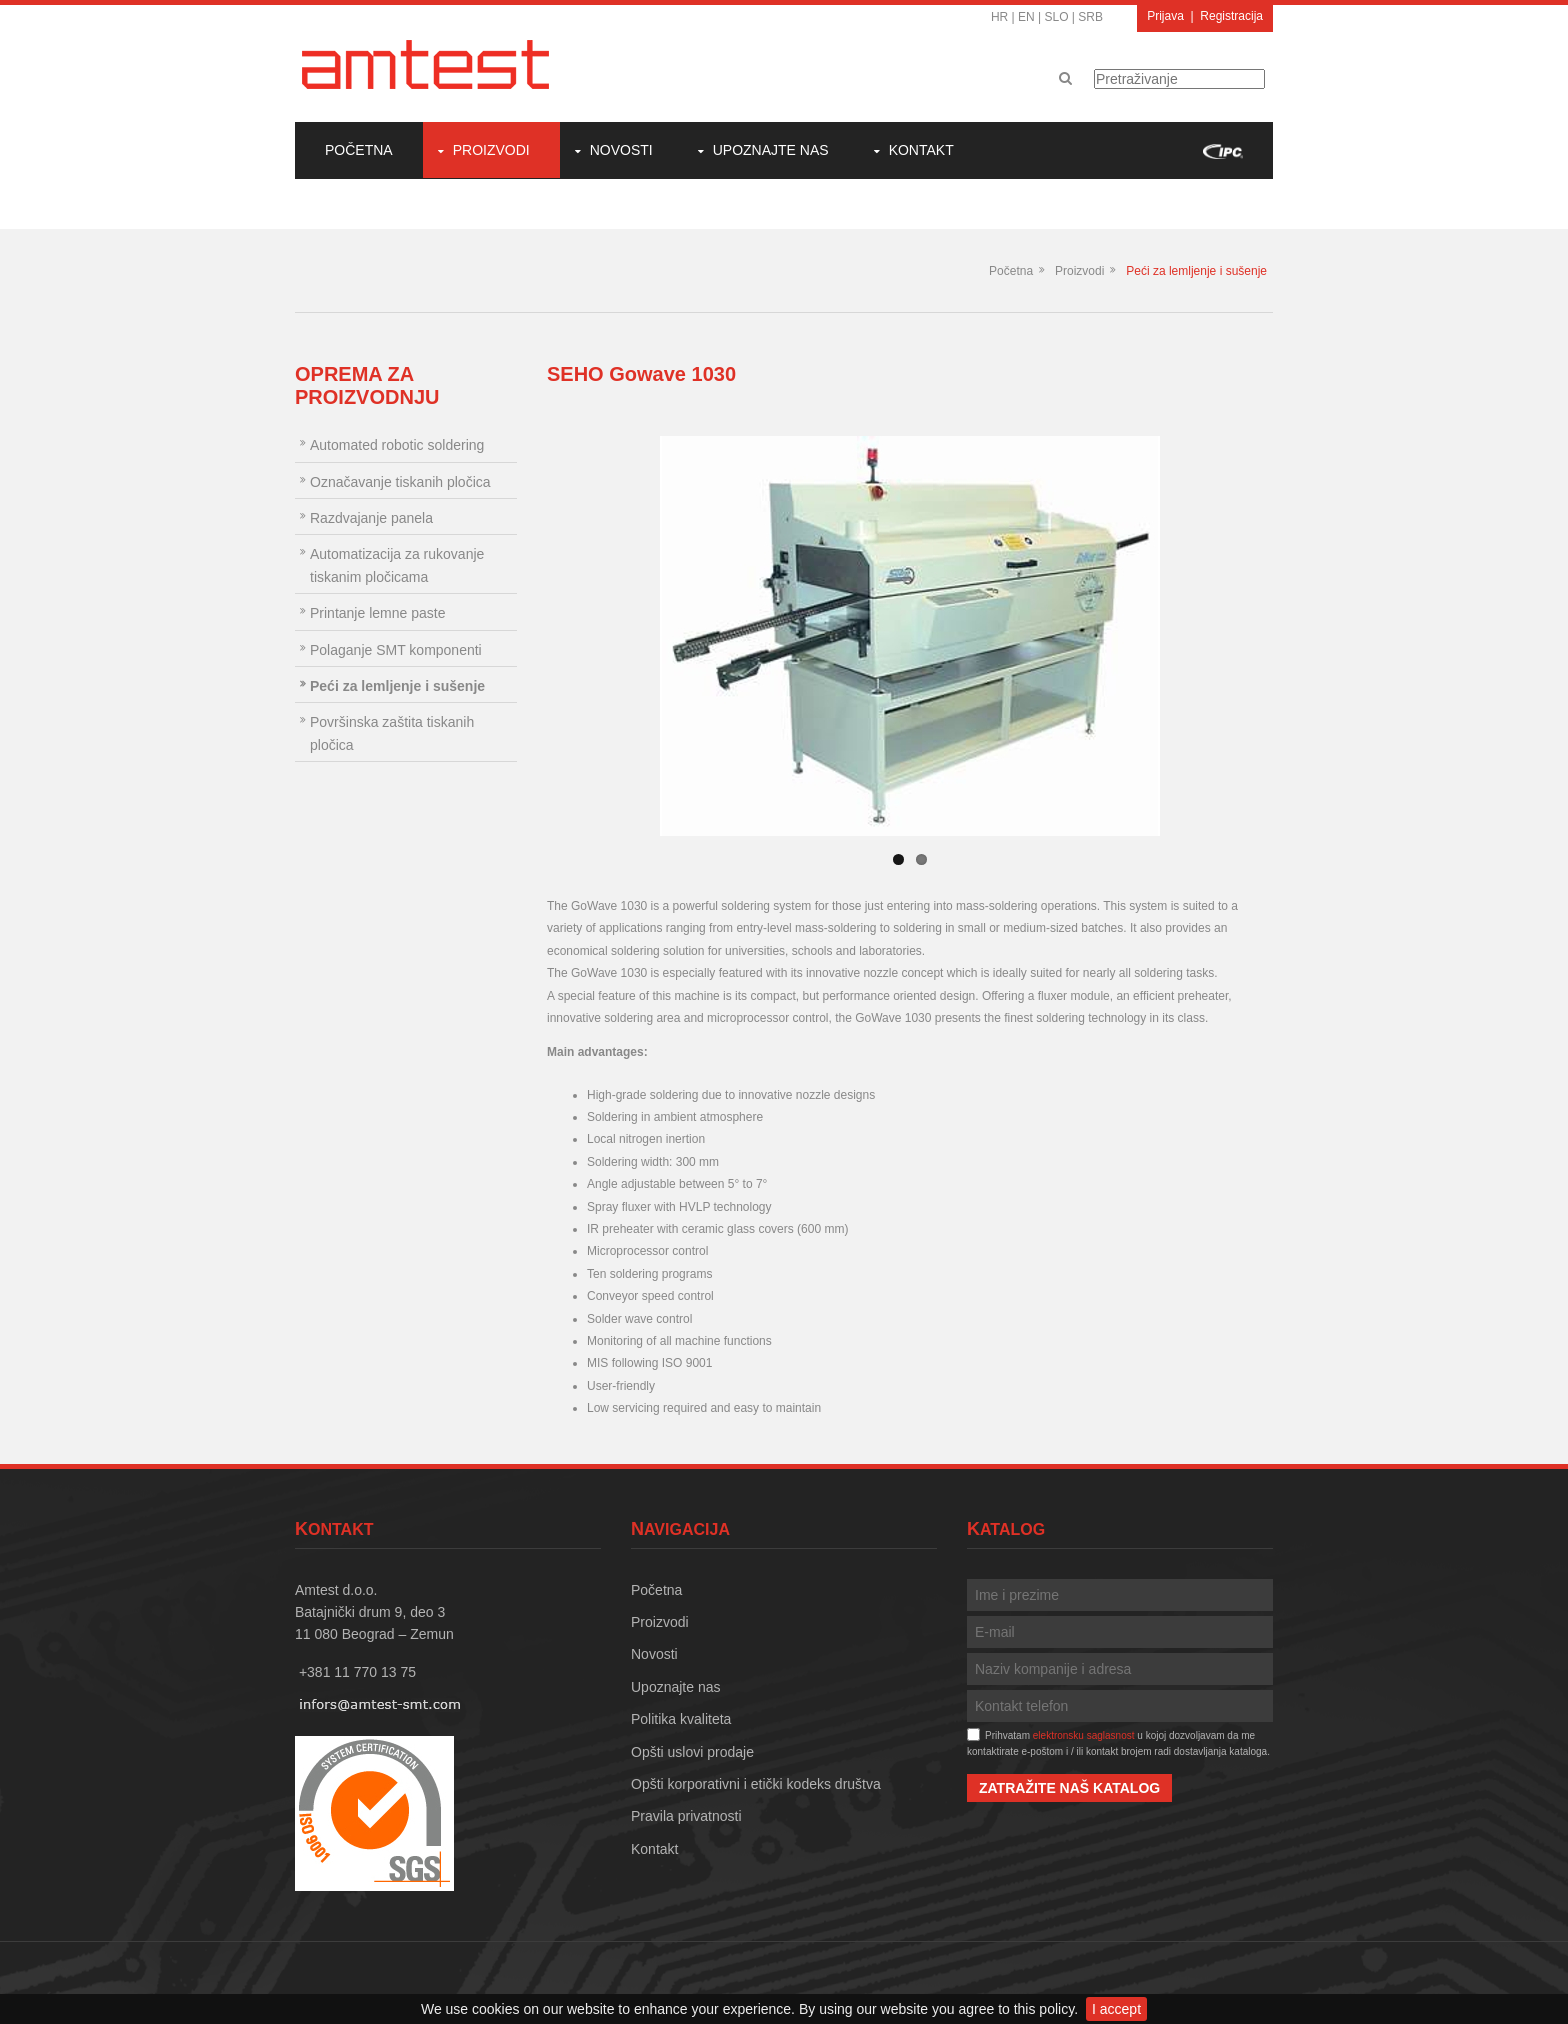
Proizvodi (491, 150)
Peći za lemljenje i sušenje (1196, 271)
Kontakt (921, 150)
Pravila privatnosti (686, 1816)
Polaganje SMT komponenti (396, 650)
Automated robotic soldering (397, 445)
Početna (359, 150)
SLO (1057, 17)
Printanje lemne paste (377, 613)
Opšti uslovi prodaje (692, 1752)
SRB (1090, 17)
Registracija (1231, 16)
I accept (1116, 2009)
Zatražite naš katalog (1069, 1788)
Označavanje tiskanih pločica (400, 482)
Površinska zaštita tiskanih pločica (392, 733)
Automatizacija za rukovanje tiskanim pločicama (397, 565)
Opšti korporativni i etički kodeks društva (756, 1784)
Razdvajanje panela (371, 518)
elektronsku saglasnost (1084, 1735)
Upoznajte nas (771, 150)
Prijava (1165, 16)
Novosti (621, 150)
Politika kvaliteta (681, 1719)
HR (999, 17)
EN (1026, 17)
